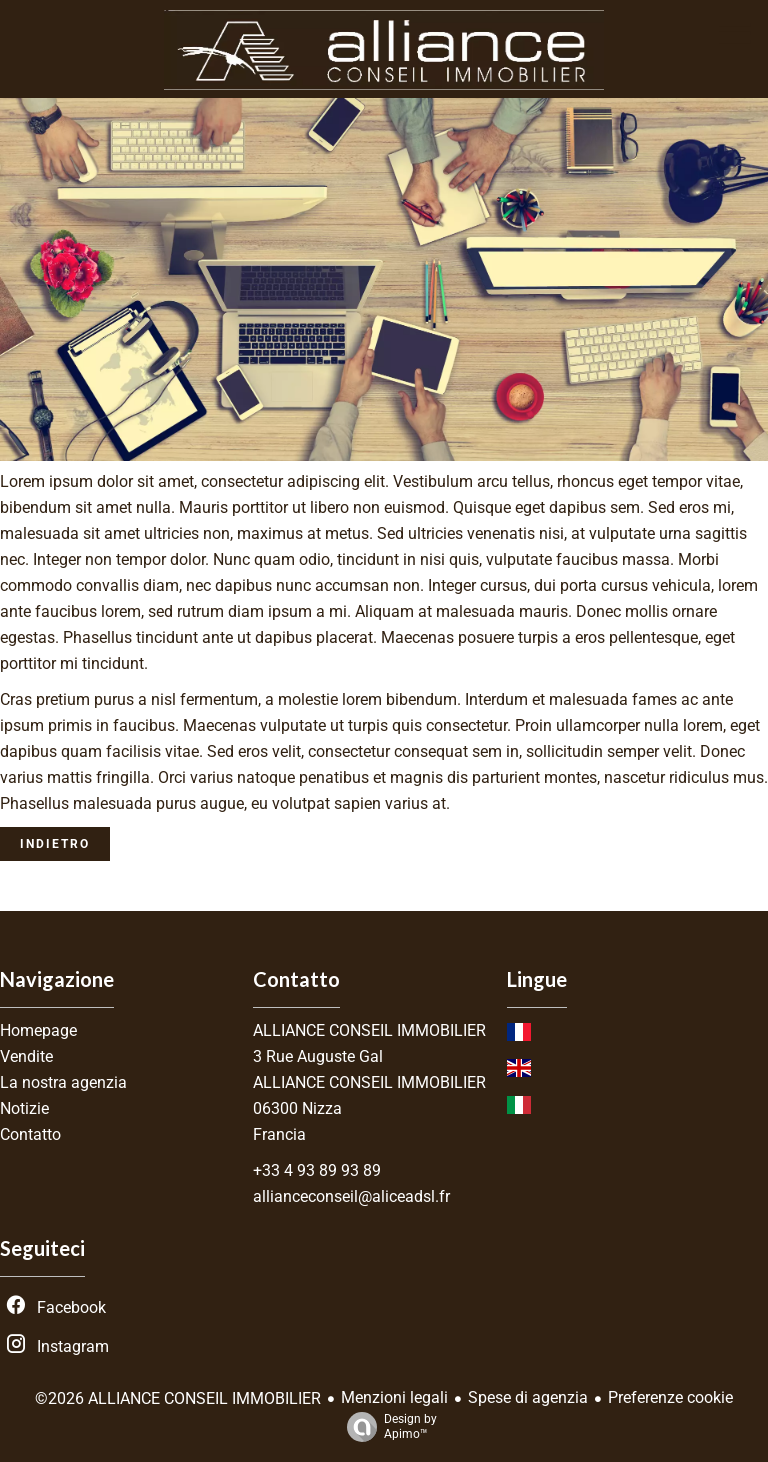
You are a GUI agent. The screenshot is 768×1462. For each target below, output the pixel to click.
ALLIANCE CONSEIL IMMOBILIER (369, 1030)
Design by (387, 1427)
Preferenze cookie (670, 1397)
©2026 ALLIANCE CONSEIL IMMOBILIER (178, 1398)
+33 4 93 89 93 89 (317, 1170)
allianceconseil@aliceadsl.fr (351, 1196)
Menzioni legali (394, 1397)
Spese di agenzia (528, 1397)
